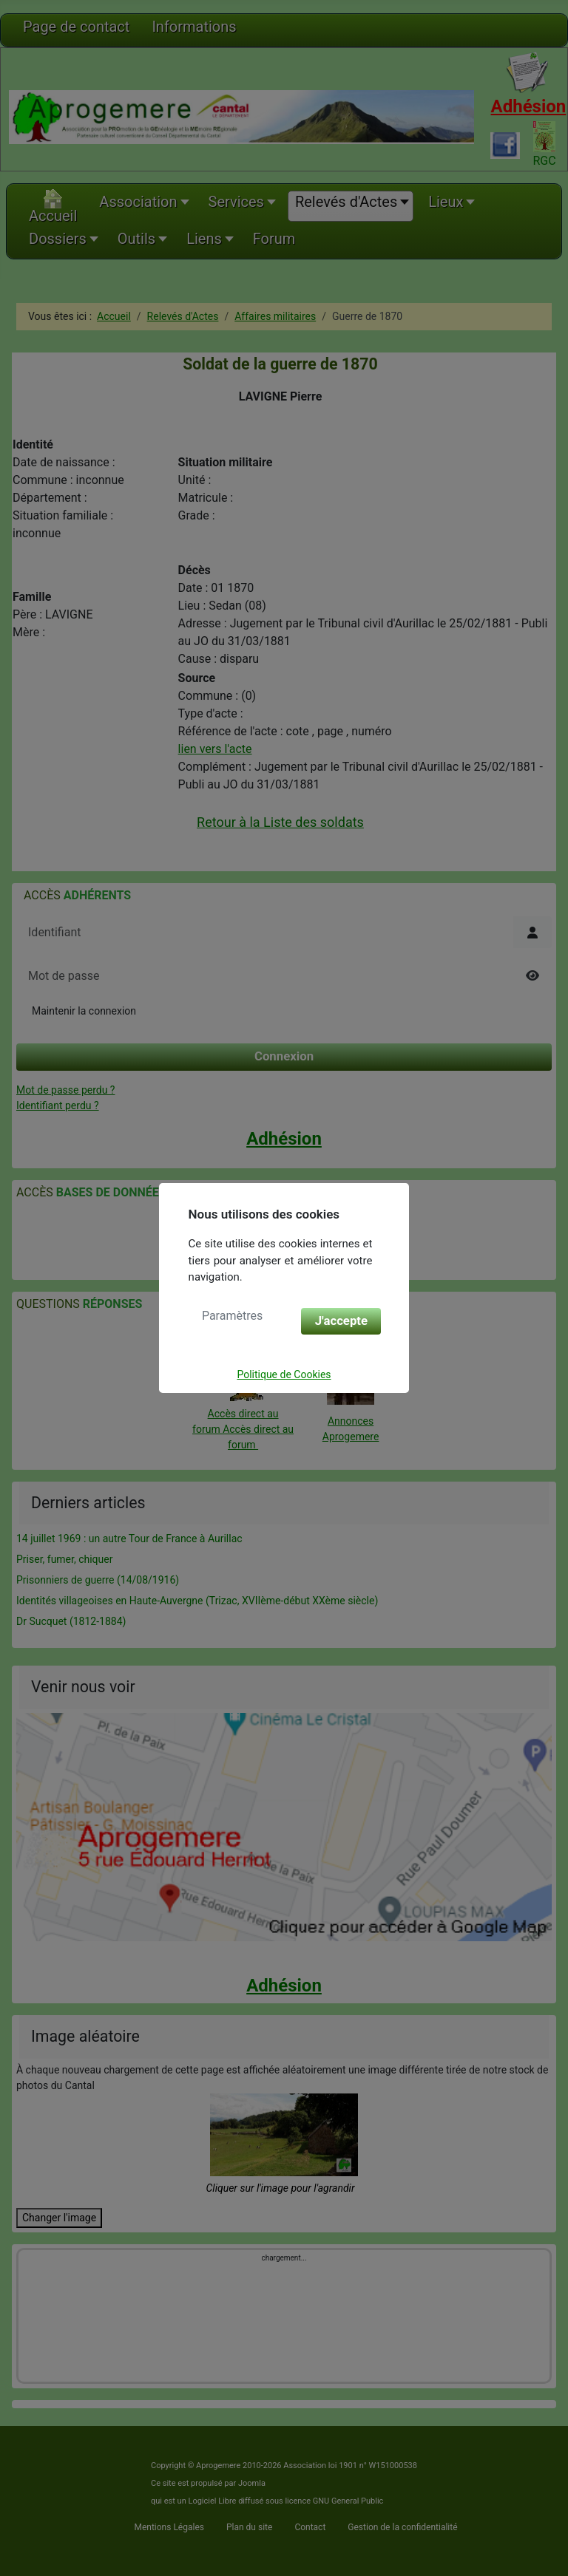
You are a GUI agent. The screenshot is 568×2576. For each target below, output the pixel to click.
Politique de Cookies (284, 1374)
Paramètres (232, 1316)
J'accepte (341, 1320)
